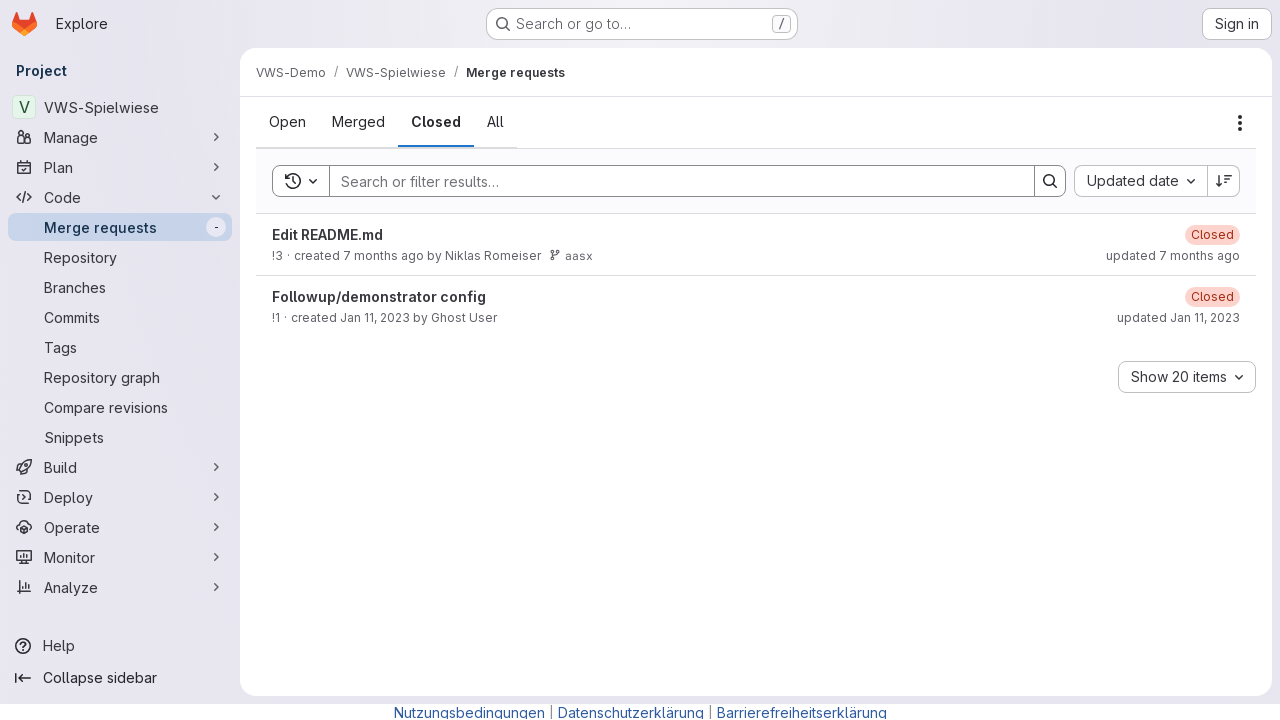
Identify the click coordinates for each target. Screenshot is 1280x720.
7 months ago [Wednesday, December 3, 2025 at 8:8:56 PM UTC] (383, 255)
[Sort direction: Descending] (1224, 181)
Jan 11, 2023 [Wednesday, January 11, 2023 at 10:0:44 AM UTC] (375, 317)
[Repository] (120, 257)
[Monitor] (120, 557)
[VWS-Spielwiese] (120, 107)
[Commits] (120, 317)
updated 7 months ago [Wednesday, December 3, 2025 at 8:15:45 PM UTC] (1173, 255)
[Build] (120, 467)
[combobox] (1140, 181)
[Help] (120, 646)
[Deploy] (120, 497)
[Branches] (120, 287)
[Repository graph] (120, 377)
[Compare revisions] (120, 407)
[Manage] (120, 137)
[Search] (672, 181)
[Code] (120, 197)
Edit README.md (327, 234)
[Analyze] (120, 587)
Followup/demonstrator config (379, 296)
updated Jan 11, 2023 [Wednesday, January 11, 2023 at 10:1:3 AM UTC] (1178, 317)
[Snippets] (120, 437)
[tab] (287, 122)
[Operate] (120, 527)
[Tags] (120, 347)
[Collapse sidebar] (120, 678)
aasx (571, 255)
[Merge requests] (120, 227)
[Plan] (120, 167)
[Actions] (1240, 123)
